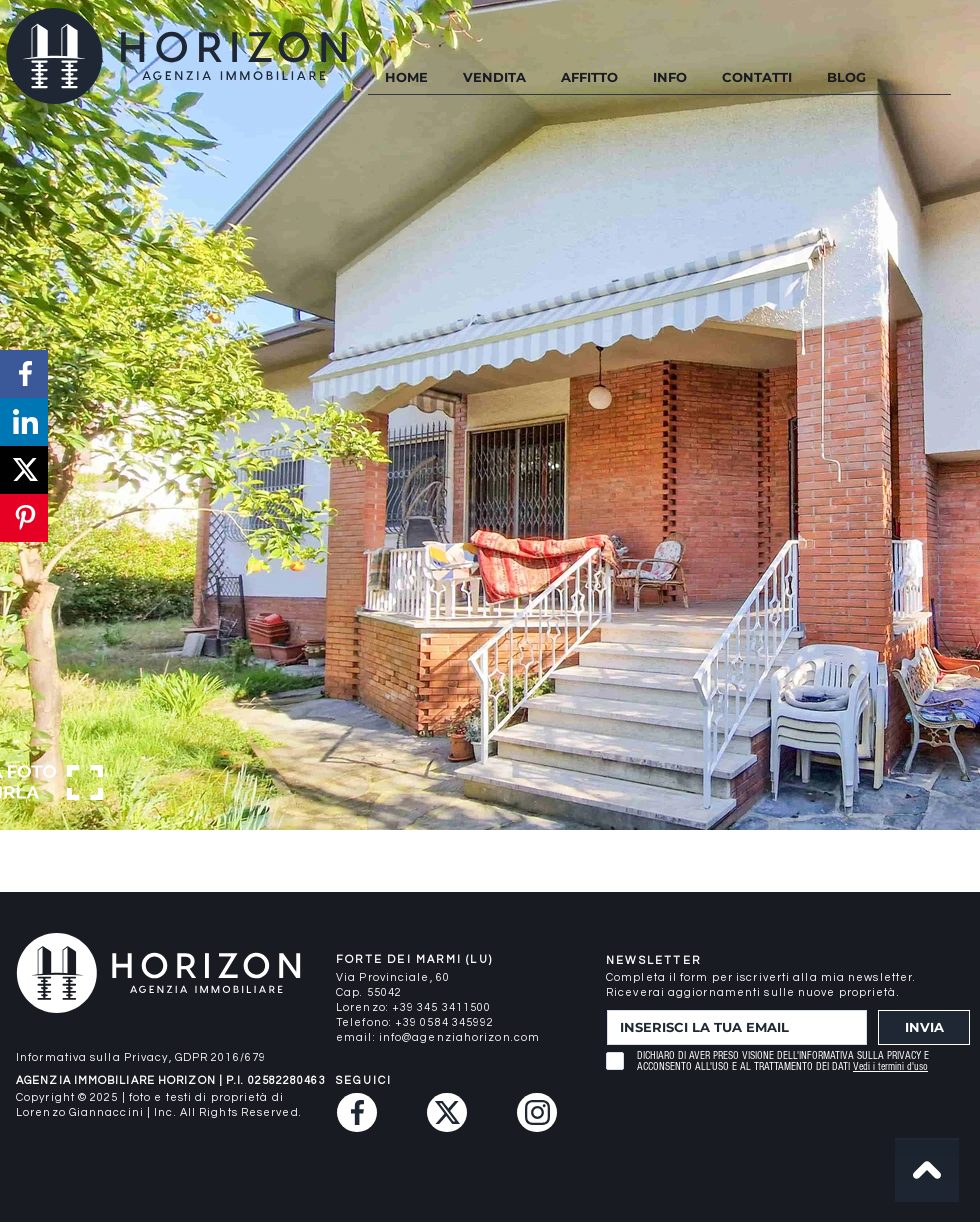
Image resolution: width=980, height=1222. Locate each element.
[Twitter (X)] (447, 1112)
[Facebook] (357, 1112)
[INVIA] (924, 1027)
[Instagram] (537, 1112)
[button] (669, 77)
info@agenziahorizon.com (459, 1037)
